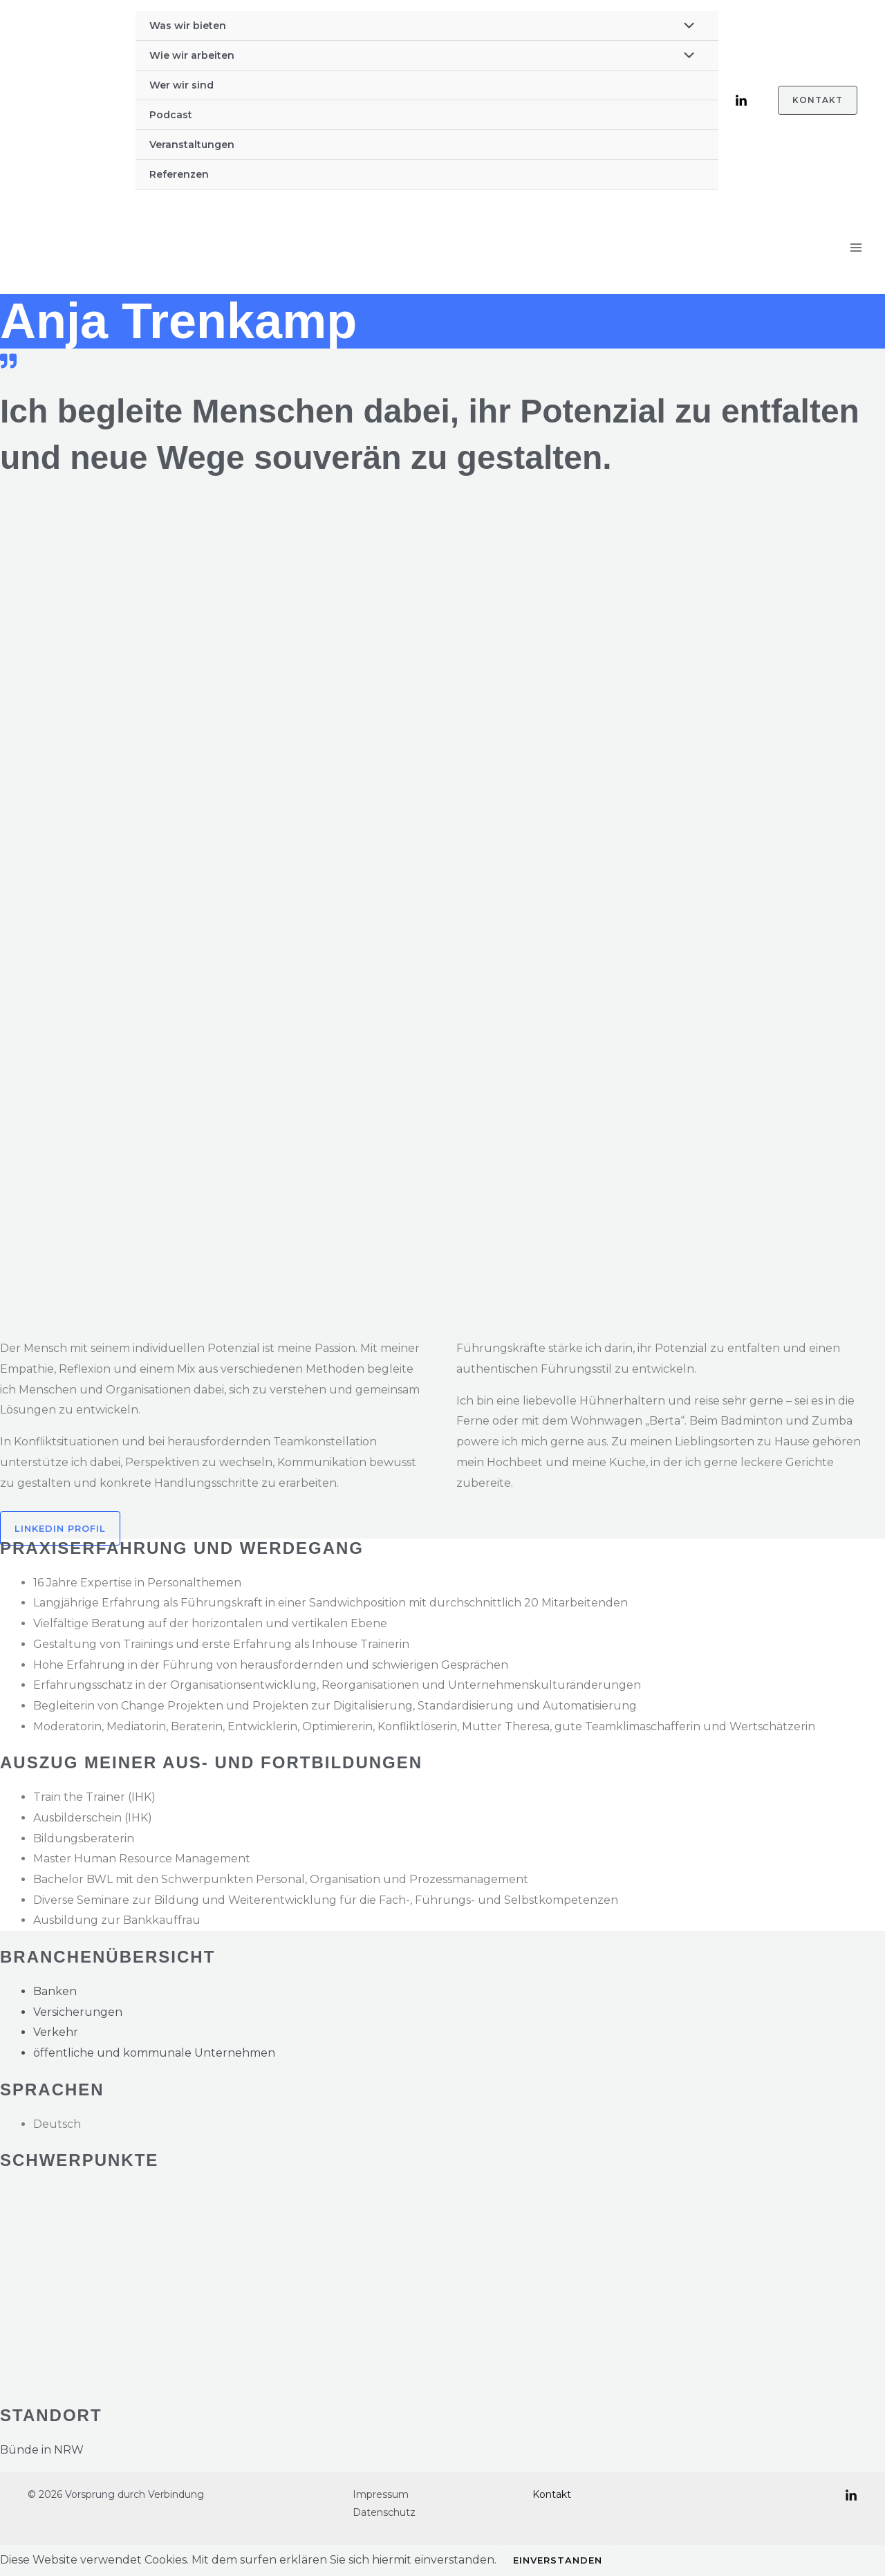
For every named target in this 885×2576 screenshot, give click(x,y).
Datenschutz (384, 2512)
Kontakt (551, 2494)
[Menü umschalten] (685, 27)
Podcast (170, 115)
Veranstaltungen (191, 144)
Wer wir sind (181, 85)
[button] (809, 100)
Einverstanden (557, 2560)
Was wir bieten (187, 25)
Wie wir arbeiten (191, 55)
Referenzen (179, 174)
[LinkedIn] (741, 101)
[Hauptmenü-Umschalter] (856, 247)
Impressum (381, 2494)
